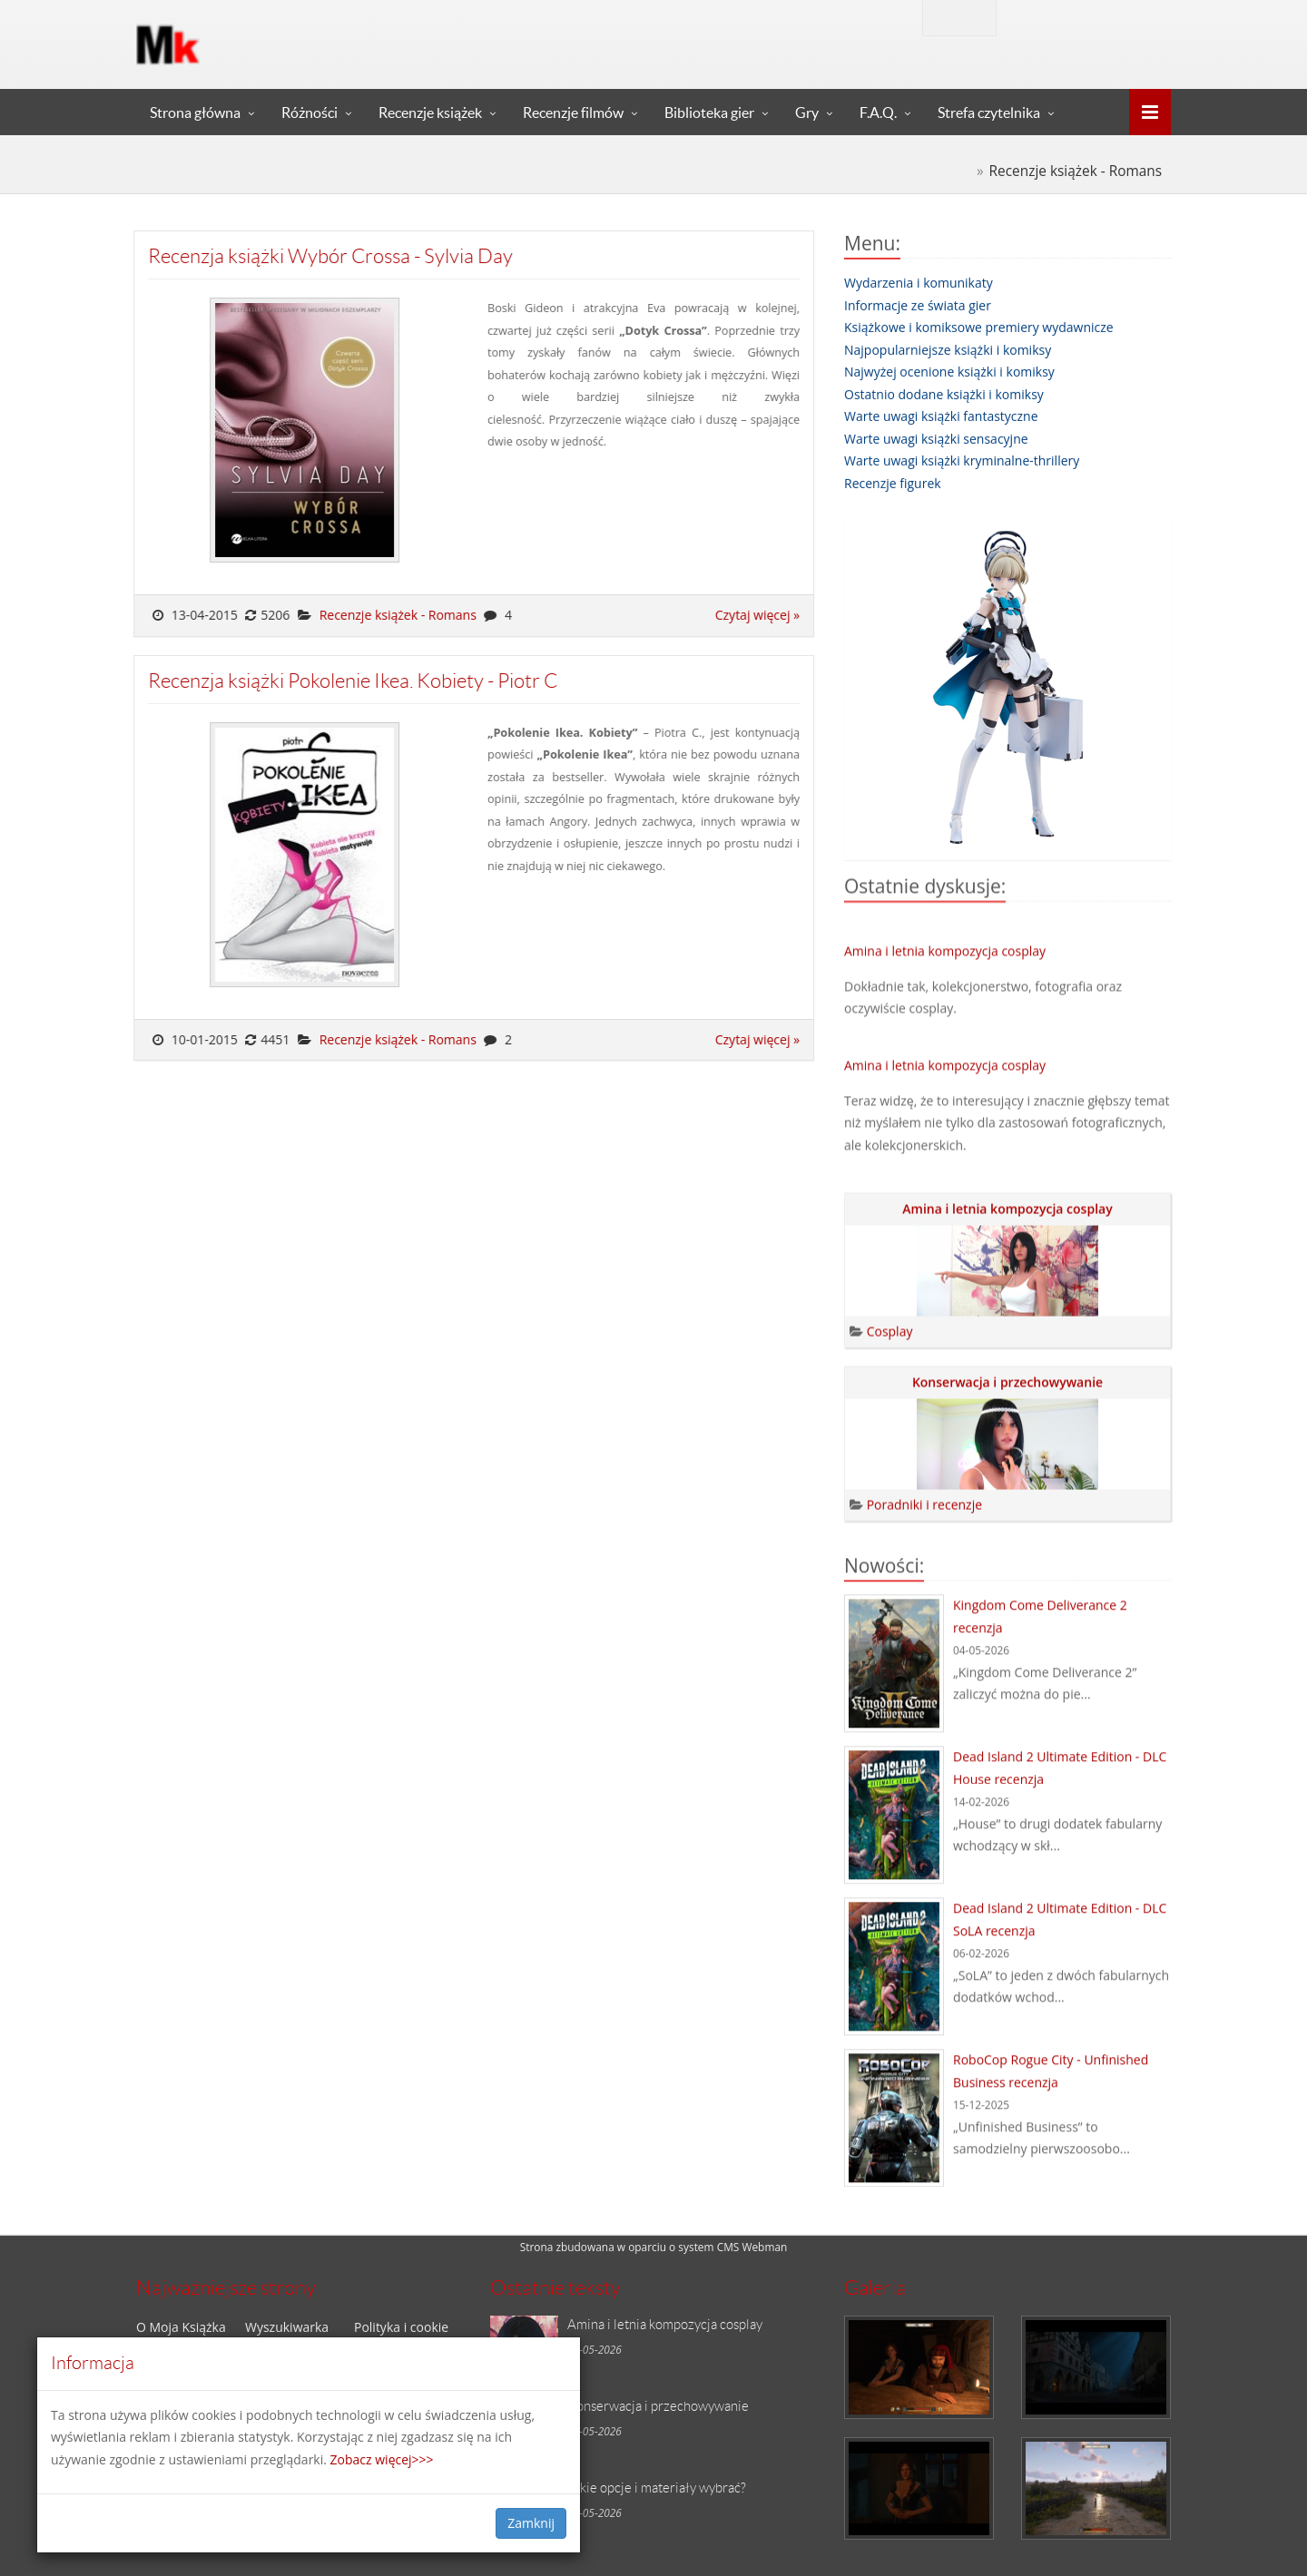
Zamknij (531, 2523)
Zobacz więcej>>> (382, 2459)
